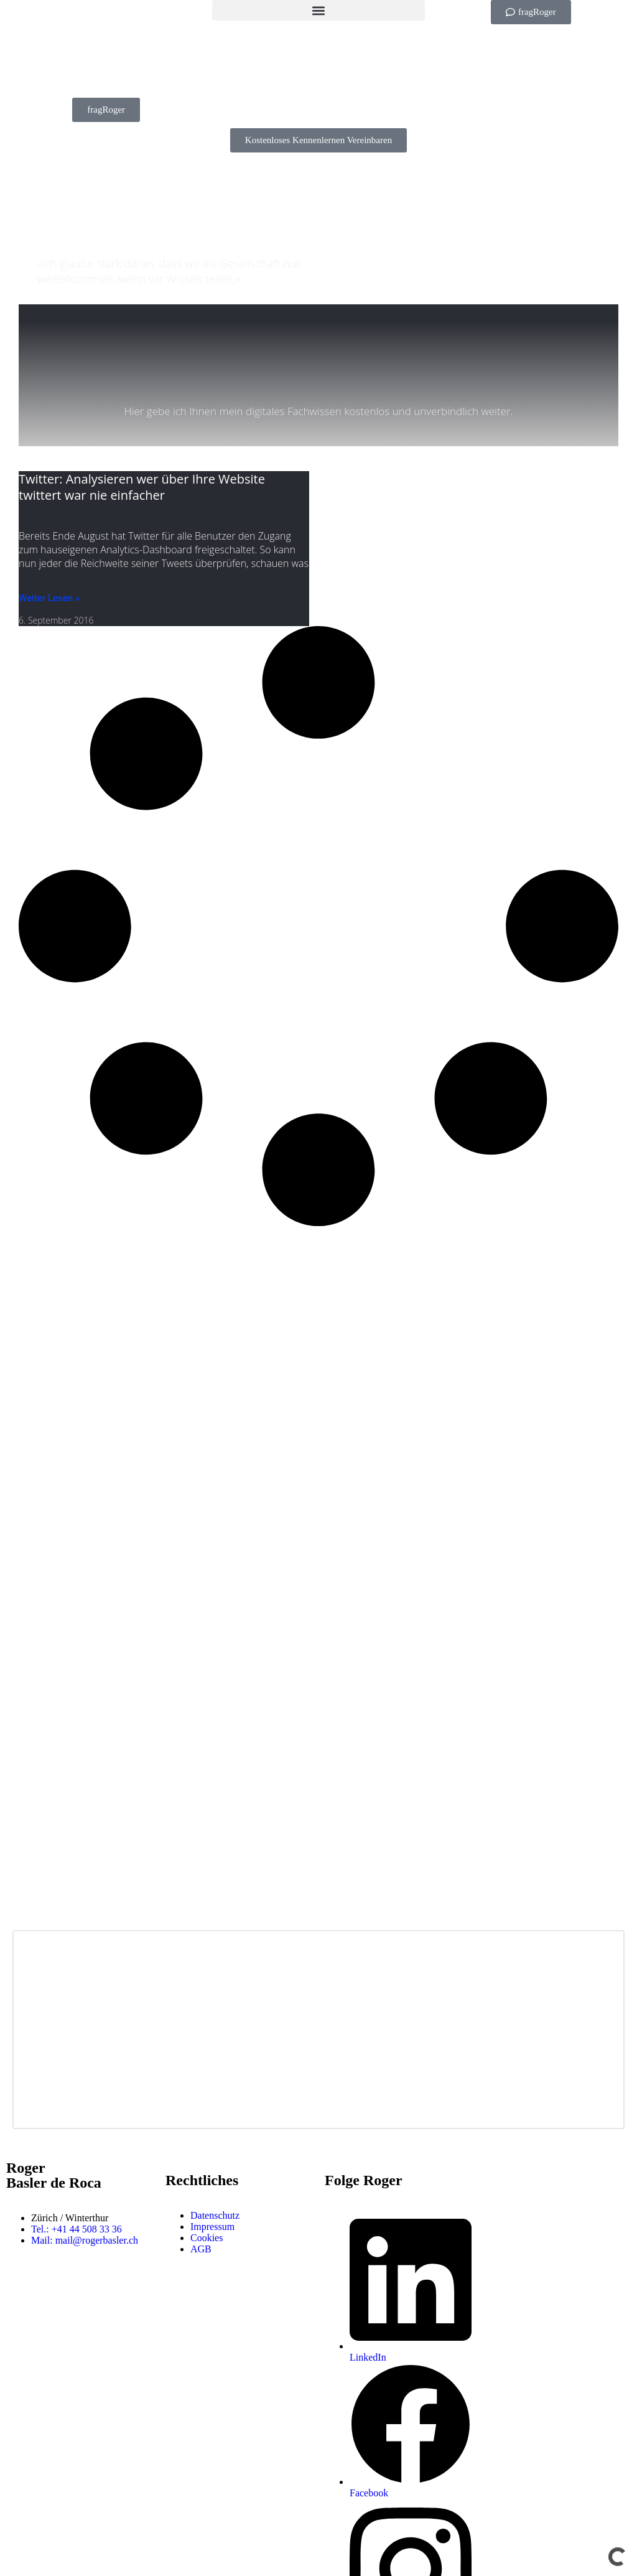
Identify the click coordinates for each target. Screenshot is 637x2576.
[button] (318, 10)
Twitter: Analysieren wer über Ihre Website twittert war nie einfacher (142, 487)
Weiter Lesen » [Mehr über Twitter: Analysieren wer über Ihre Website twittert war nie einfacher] (49, 598)
